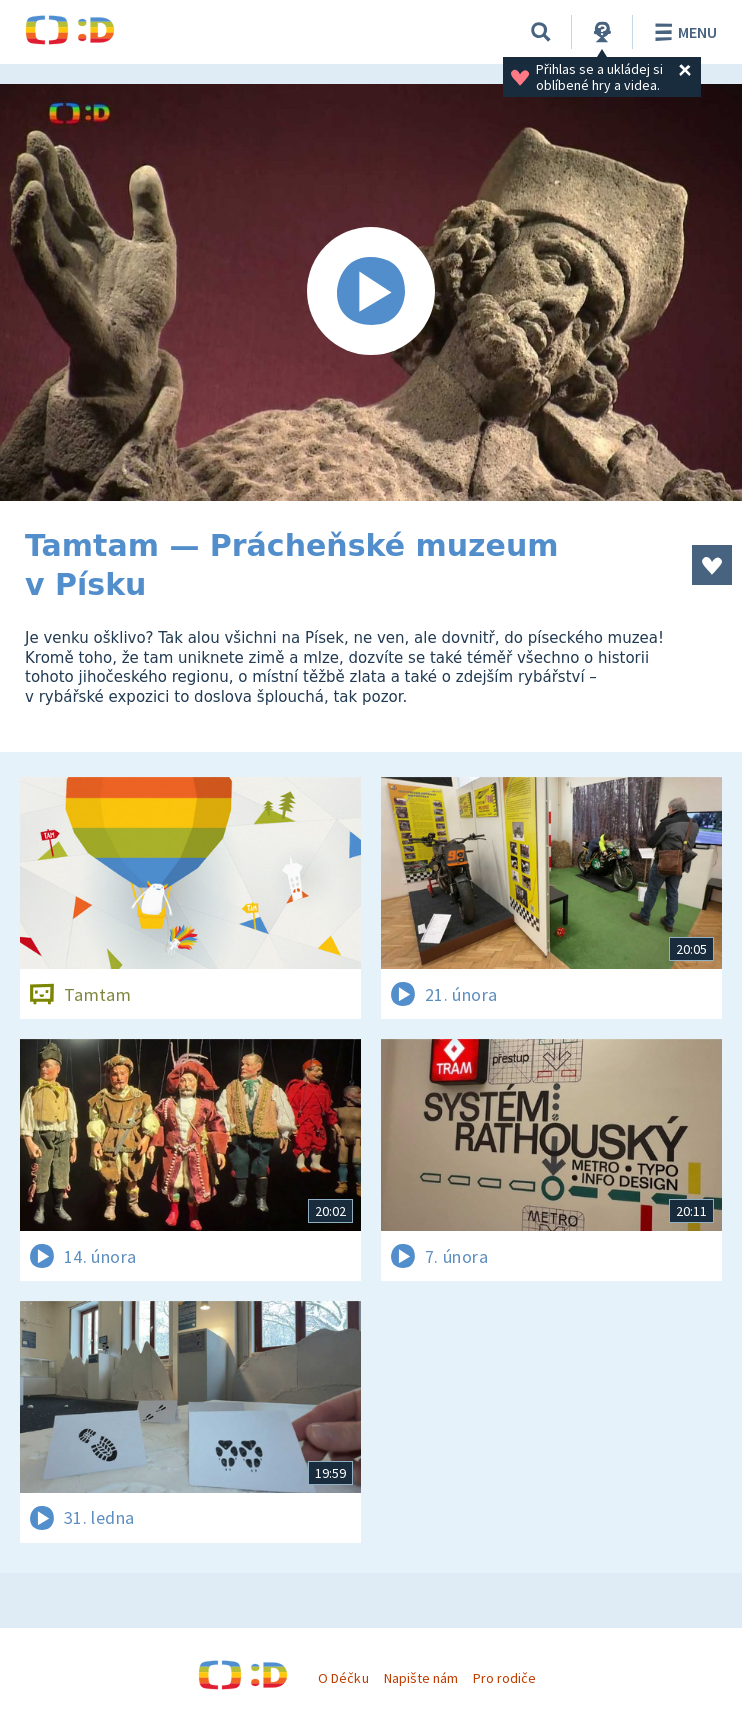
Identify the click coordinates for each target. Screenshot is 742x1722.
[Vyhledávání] (541, 32)
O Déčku (343, 1678)
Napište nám (421, 1678)
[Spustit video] (371, 292)
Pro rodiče (504, 1678)
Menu (682, 32)
